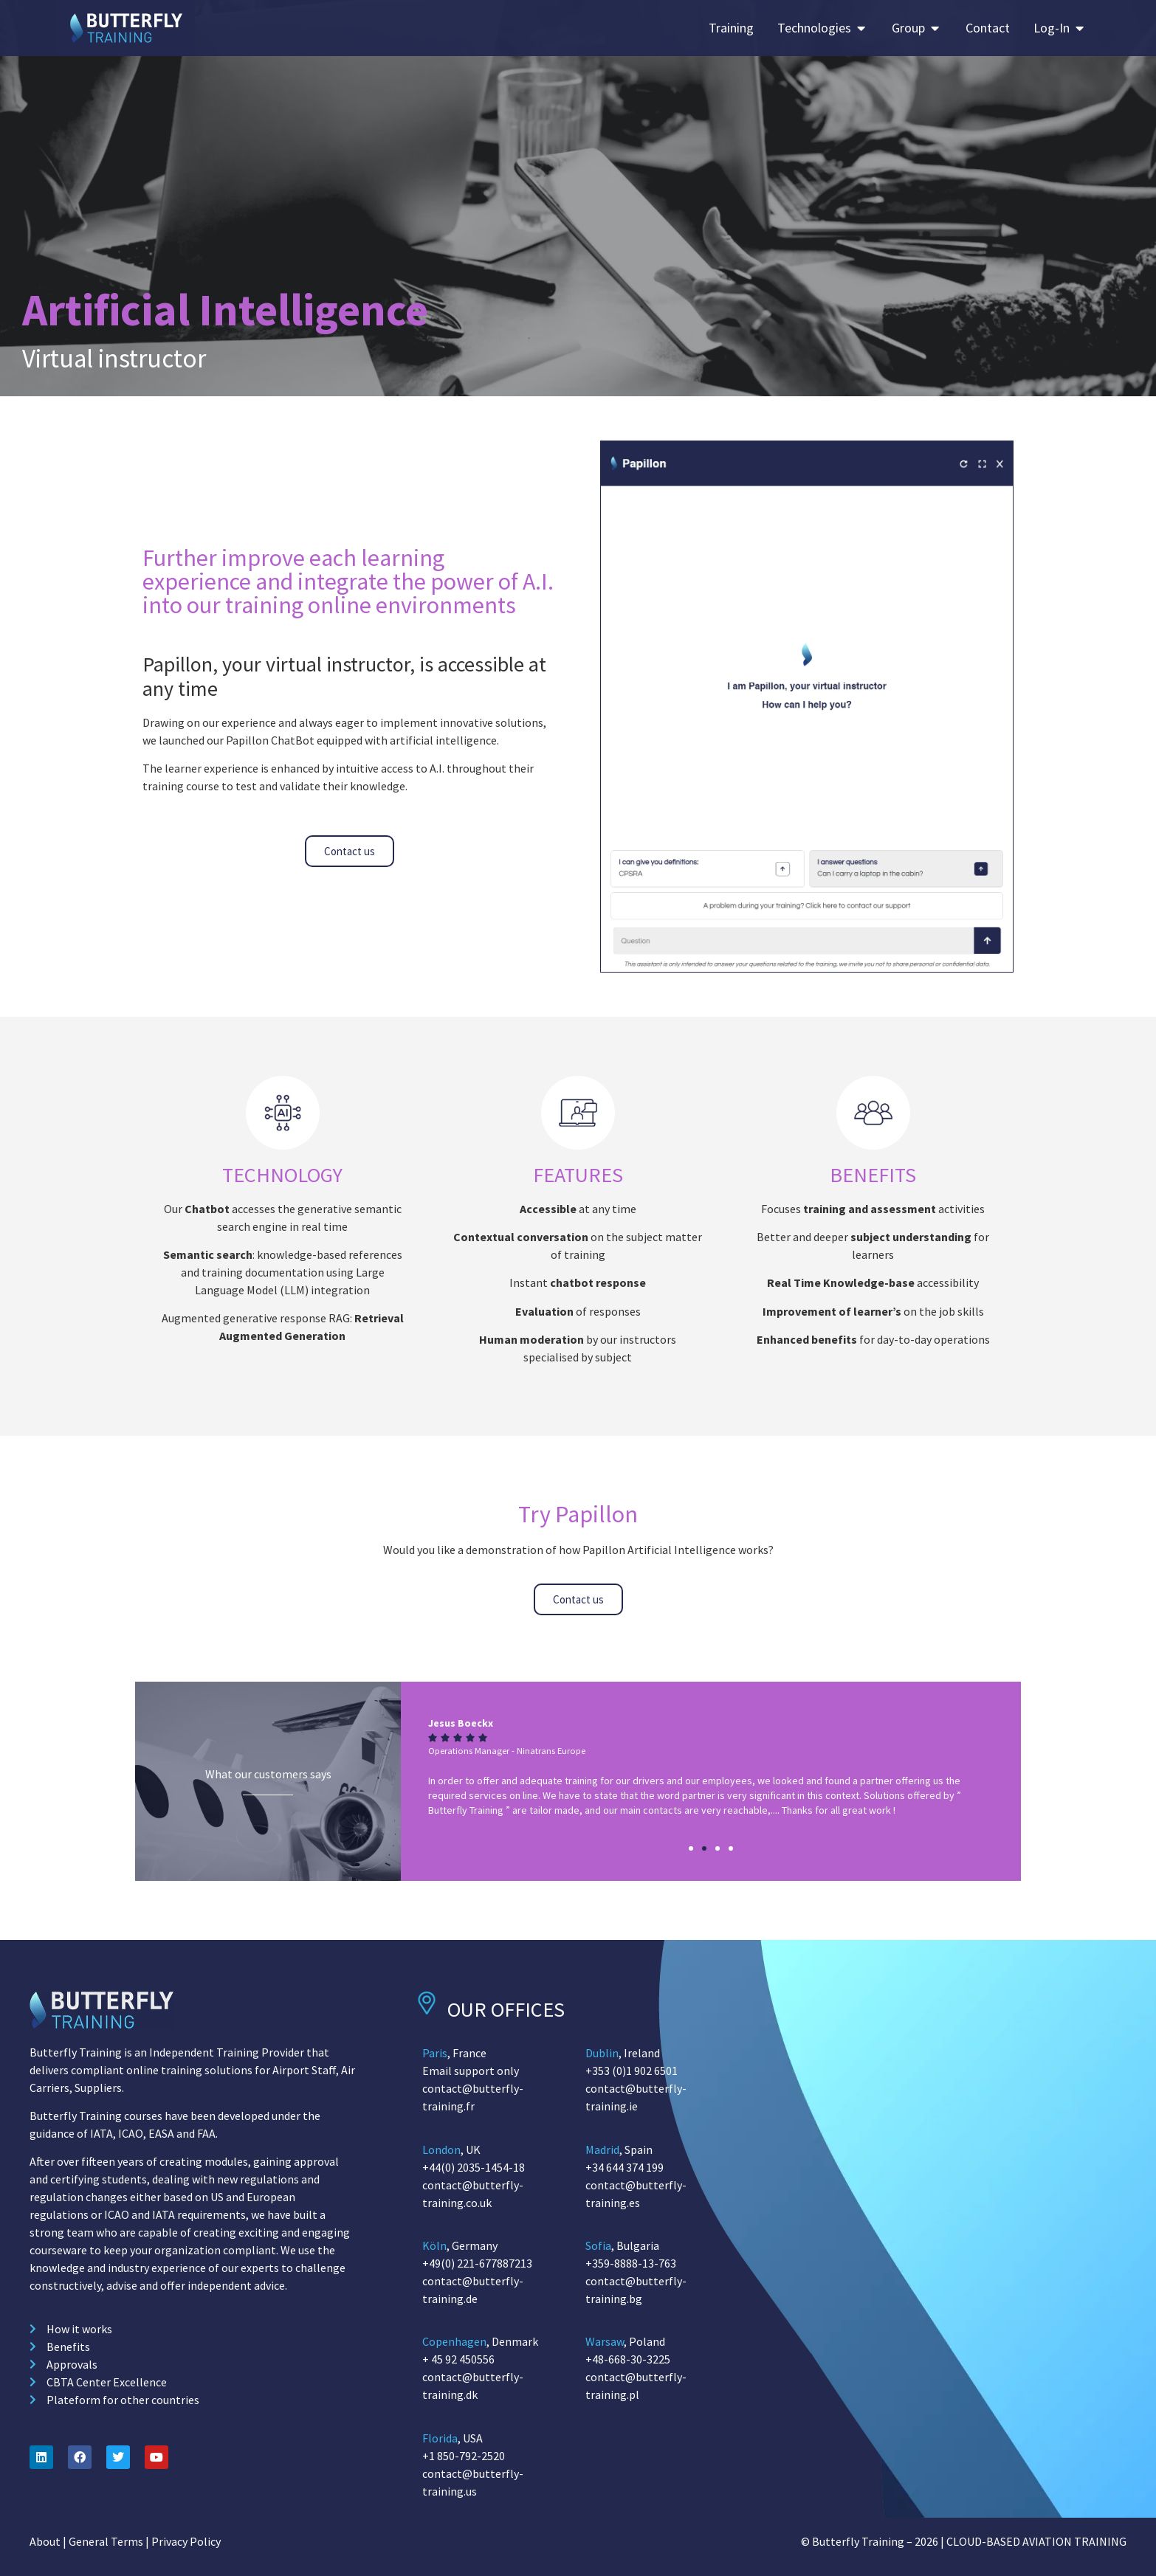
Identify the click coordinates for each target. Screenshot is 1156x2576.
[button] (691, 1848)
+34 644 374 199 (624, 2167)
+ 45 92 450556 (458, 2359)
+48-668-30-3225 (627, 2359)
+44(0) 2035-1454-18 (473, 2167)
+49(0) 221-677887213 (477, 2263)
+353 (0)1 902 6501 (631, 2070)
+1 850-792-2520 (463, 2455)
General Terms (106, 2541)
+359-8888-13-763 (630, 2263)
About (45, 2541)
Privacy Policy (186, 2541)
